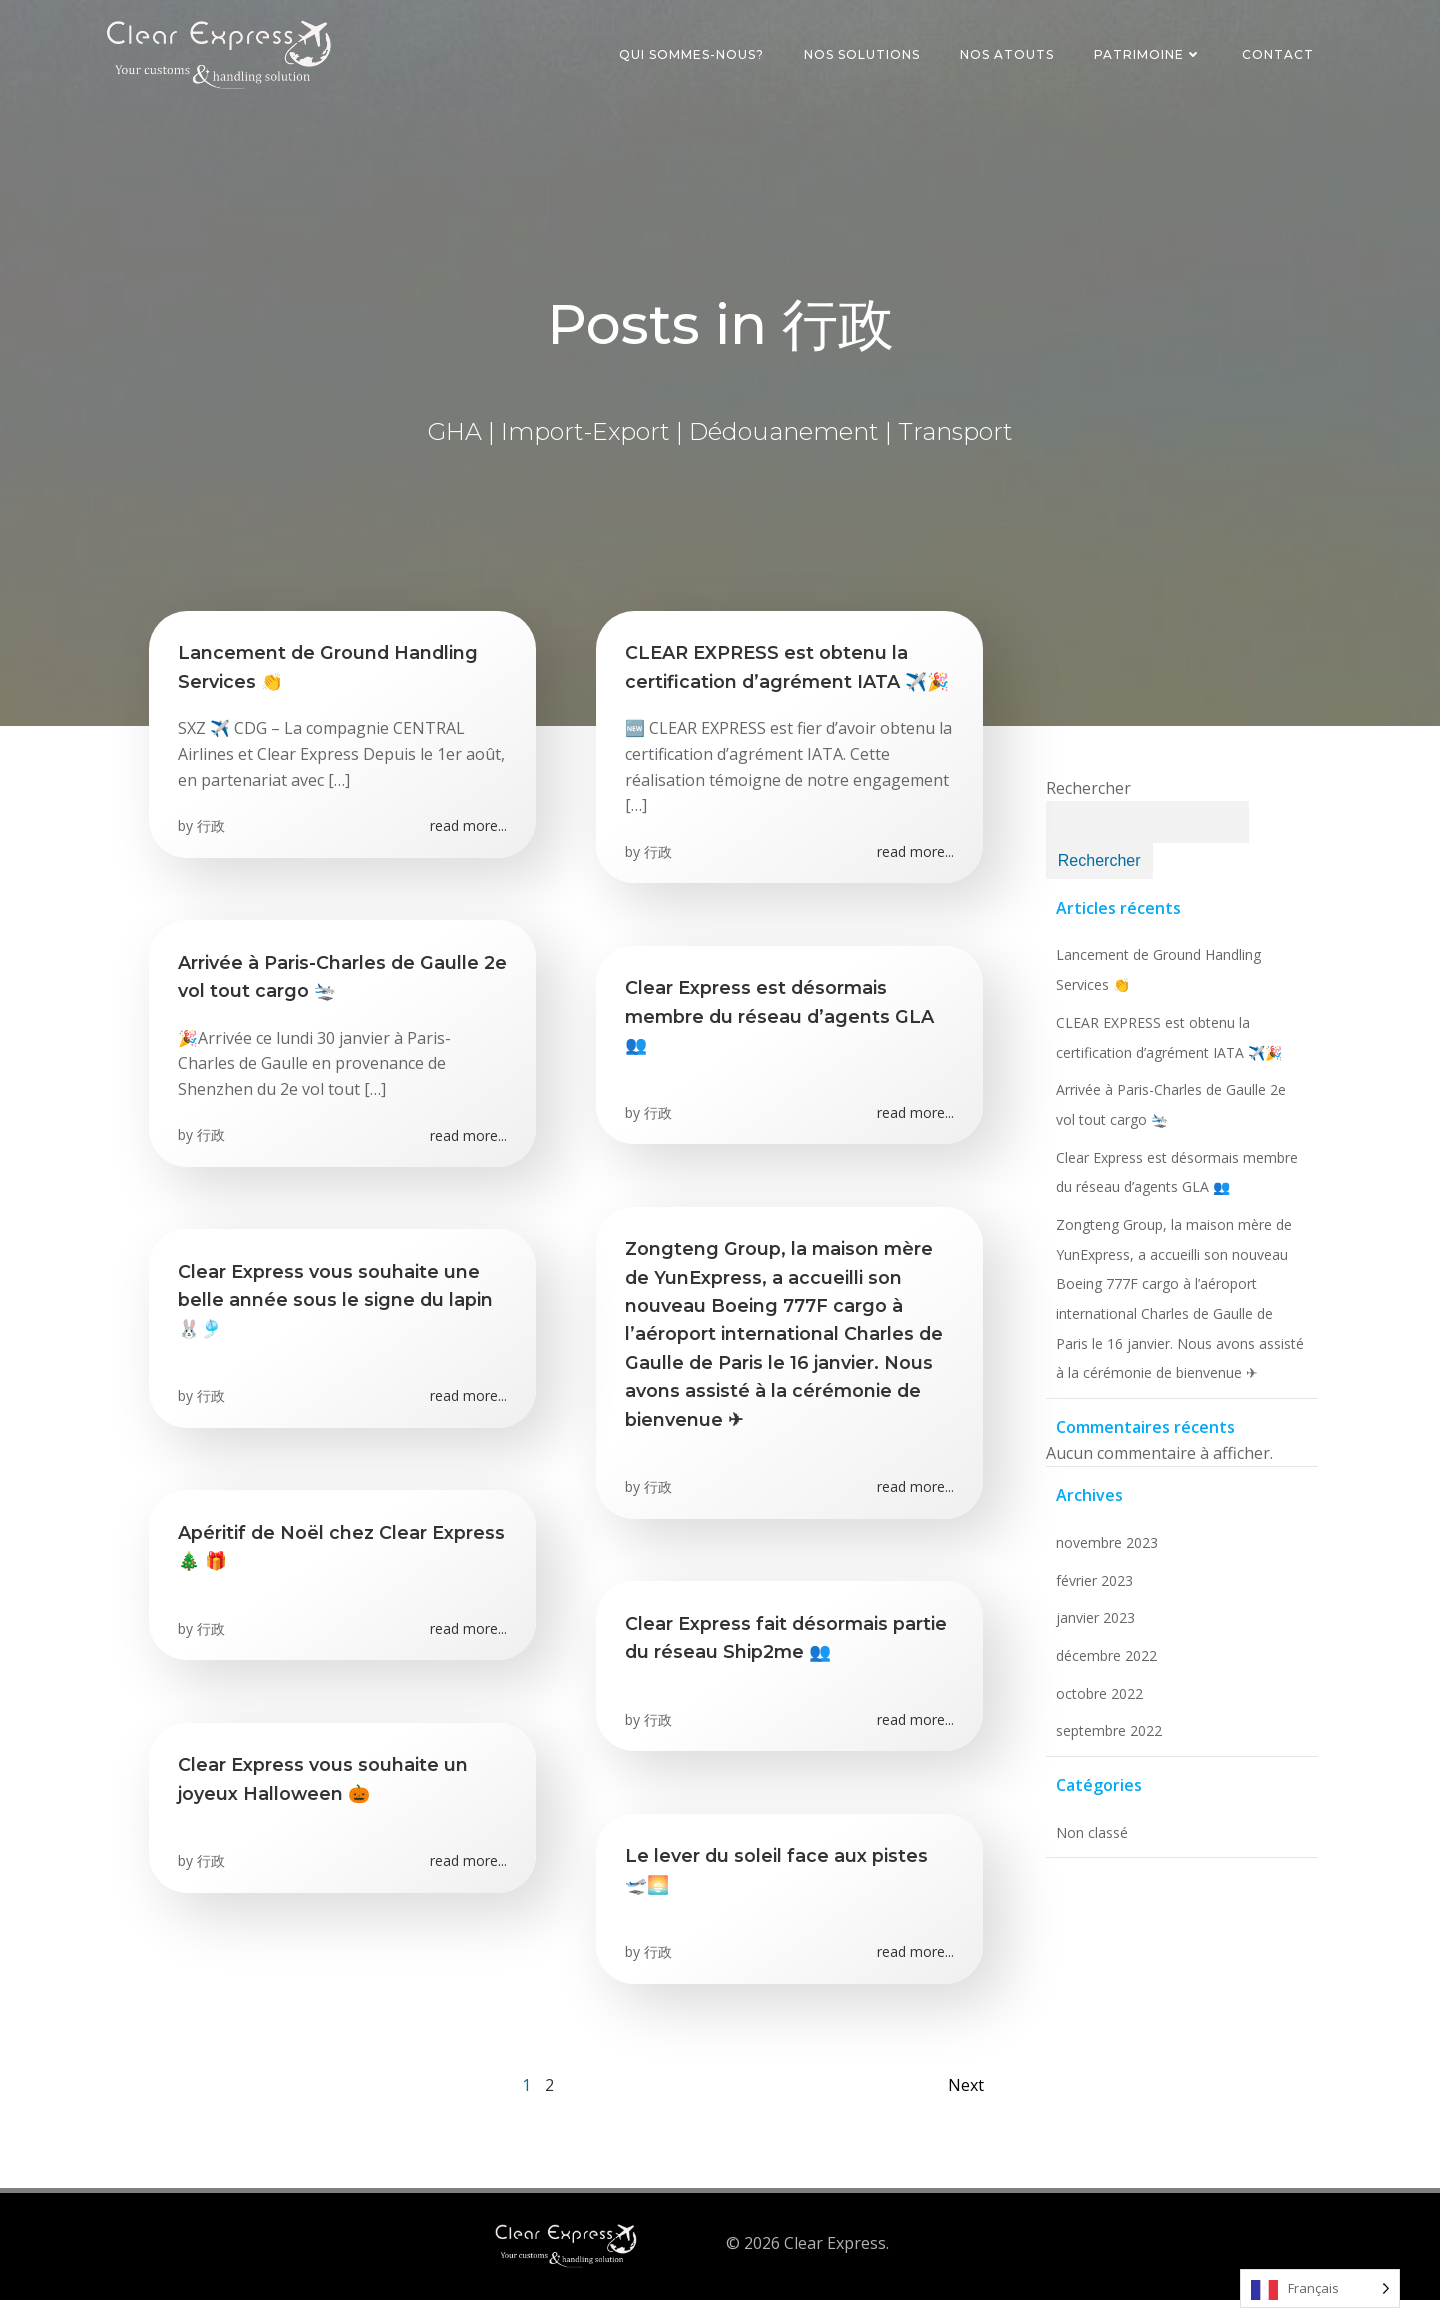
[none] (1320, 2288)
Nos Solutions (864, 54)
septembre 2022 (1106, 1740)
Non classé (1089, 1841)
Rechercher (1085, 798)
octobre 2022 (1096, 1702)
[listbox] (1320, 2288)
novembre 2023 (1104, 1551)
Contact (1280, 54)
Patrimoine (1150, 54)
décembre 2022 (1103, 1664)
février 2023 (1091, 1589)
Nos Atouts (1009, 54)
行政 (212, 832)
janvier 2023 (1092, 1627)
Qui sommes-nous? (693, 54)
